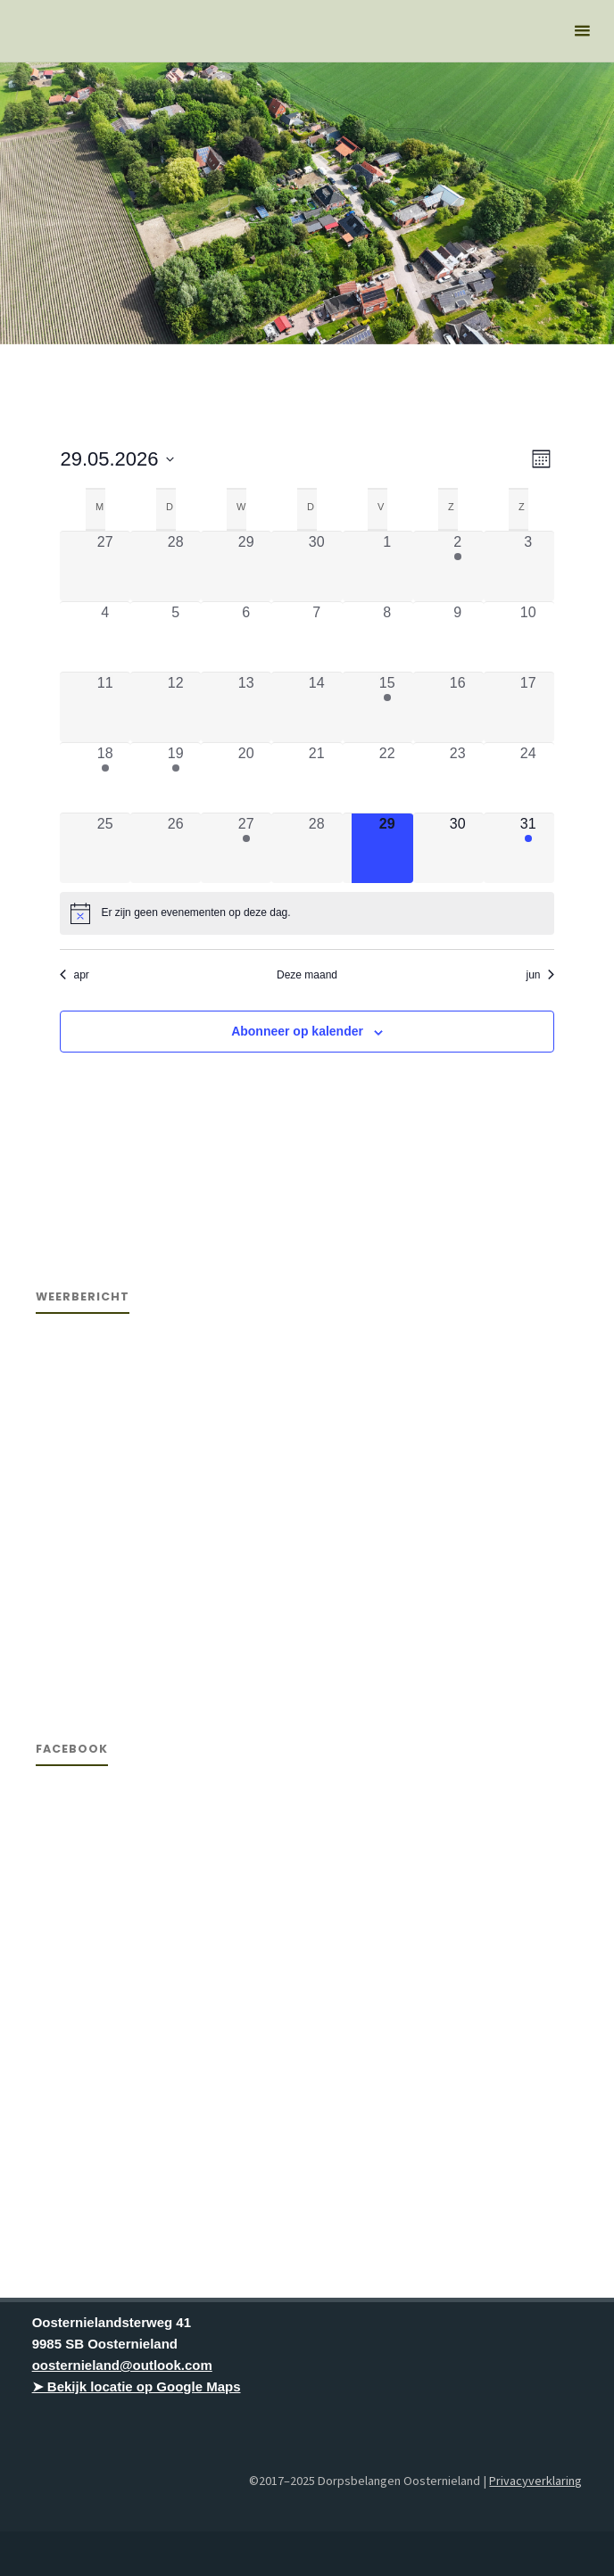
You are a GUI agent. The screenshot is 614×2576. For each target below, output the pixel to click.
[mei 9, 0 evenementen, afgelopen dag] (457, 637)
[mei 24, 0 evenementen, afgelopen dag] (528, 778)
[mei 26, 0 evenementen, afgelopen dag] (175, 848)
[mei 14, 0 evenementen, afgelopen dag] (316, 707)
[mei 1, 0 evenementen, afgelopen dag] (387, 566)
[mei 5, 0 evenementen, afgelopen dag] (175, 637)
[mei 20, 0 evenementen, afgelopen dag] (246, 778)
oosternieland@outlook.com (122, 2365)
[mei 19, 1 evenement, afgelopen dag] (175, 778)
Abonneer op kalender (297, 1031)
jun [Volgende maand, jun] (540, 975)
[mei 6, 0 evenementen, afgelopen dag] (246, 637)
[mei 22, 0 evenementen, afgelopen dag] (387, 778)
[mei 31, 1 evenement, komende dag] (528, 848)
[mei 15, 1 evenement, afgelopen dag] (387, 707)
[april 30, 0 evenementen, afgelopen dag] (316, 566)
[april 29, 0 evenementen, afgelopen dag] (246, 566)
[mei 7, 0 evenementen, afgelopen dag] (316, 637)
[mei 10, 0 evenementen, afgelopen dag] (528, 637)
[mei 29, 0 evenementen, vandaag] (387, 848)
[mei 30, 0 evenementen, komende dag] (457, 848)
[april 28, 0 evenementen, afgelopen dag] (175, 566)
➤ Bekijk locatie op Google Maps (136, 2386)
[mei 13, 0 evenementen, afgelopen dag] (246, 707)
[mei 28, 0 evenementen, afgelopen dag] (316, 848)
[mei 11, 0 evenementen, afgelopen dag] (105, 707)
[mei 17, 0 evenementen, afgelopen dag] (528, 707)
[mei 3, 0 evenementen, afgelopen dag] (528, 566)
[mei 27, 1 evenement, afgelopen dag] (246, 848)
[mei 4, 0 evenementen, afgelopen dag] (105, 637)
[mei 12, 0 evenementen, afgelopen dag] (175, 707)
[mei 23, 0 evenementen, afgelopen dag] (457, 778)
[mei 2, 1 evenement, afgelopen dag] (457, 566)
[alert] (306, 913)
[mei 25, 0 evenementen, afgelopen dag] (105, 848)
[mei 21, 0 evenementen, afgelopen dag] (316, 778)
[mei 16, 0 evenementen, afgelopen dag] (457, 707)
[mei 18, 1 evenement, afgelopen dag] (105, 778)
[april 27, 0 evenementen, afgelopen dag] (105, 566)
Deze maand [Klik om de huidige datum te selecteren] (307, 975)
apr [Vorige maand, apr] (74, 975)
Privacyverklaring (535, 2481)
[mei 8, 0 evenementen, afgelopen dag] (387, 637)
